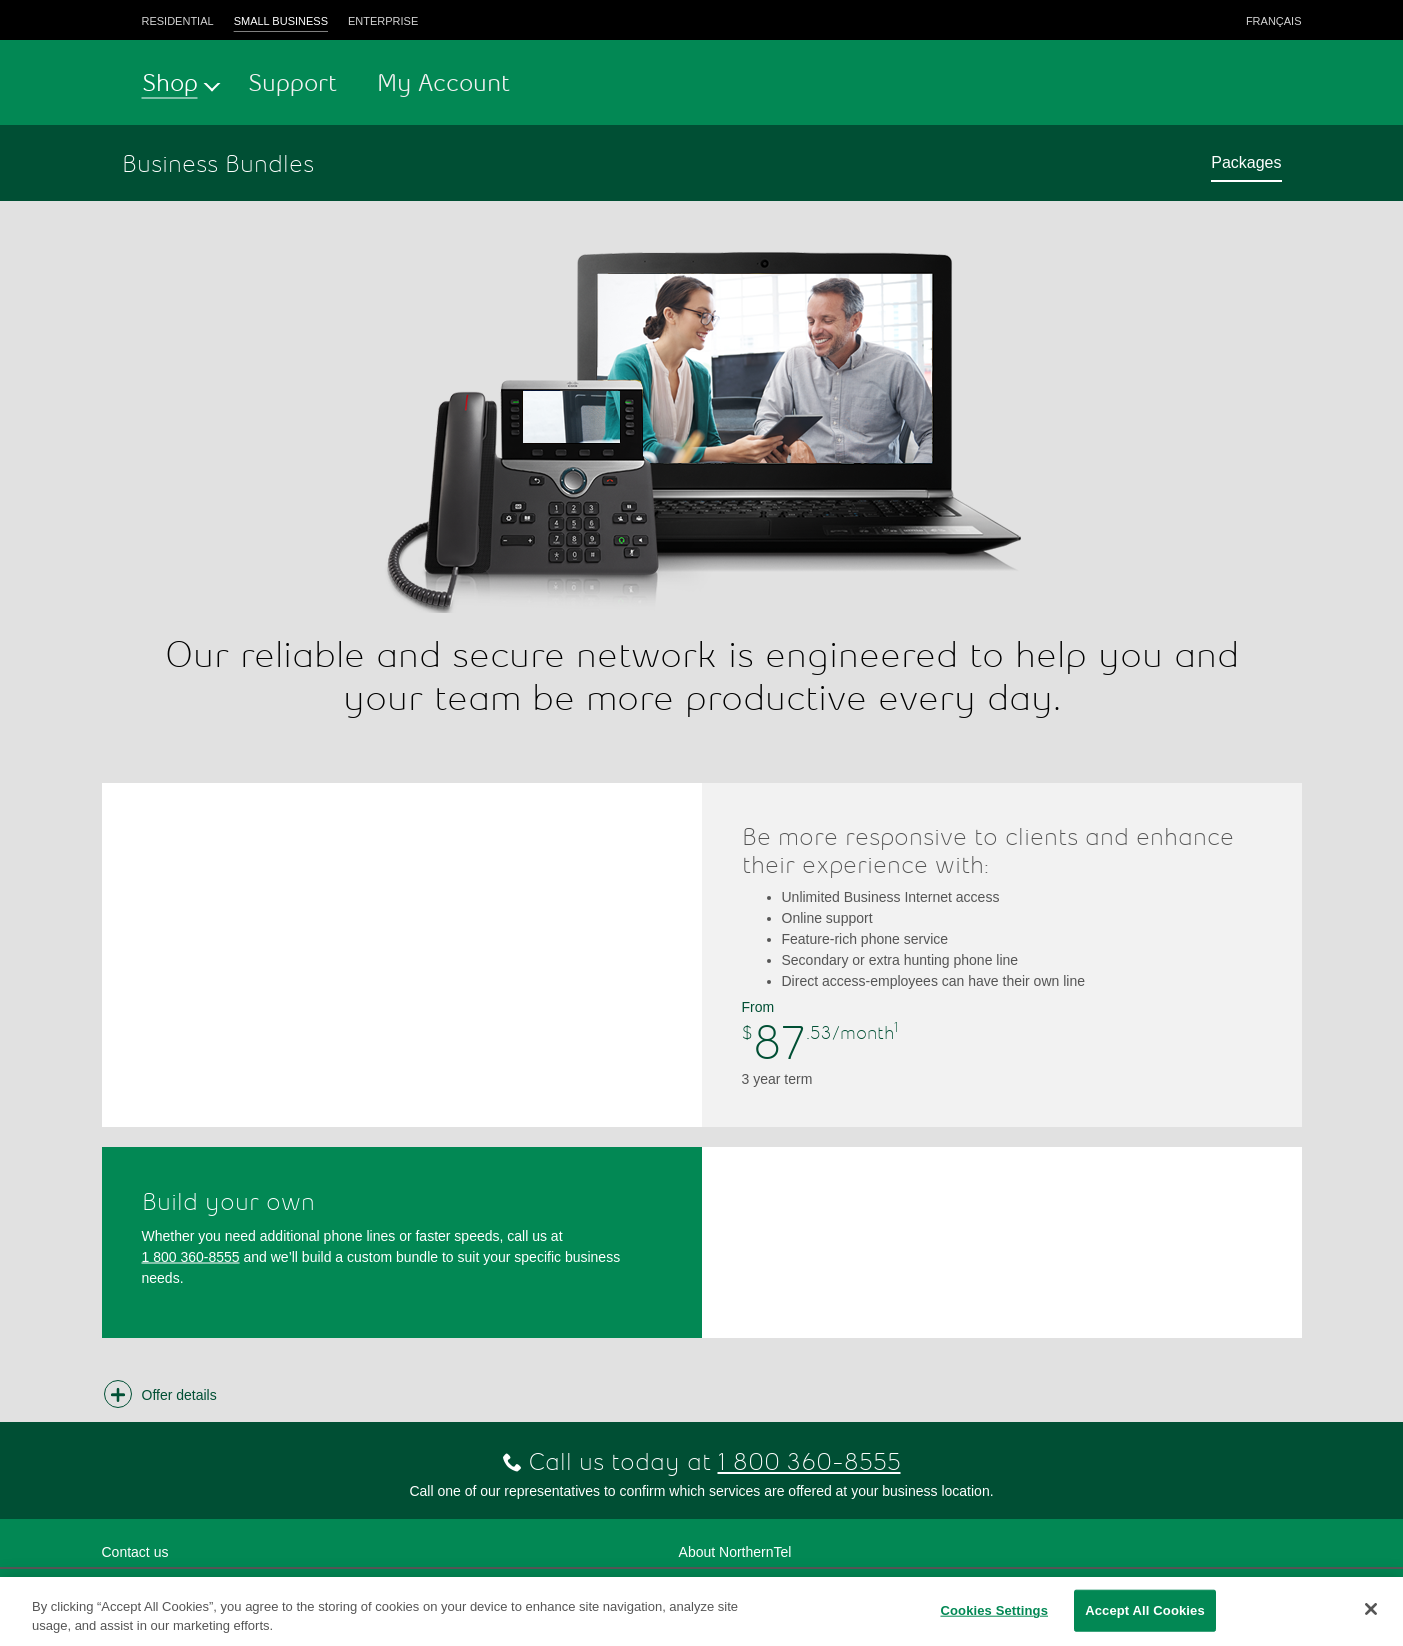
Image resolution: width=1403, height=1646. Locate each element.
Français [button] (1274, 21)
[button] (163, 1395)
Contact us (135, 1552)
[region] (701, 1611)
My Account (443, 83)
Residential (178, 21)
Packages (1246, 162)
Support (292, 83)
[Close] (1371, 1609)
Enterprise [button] (383, 21)
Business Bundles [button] (218, 163)
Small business (281, 21)
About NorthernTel (735, 1552)
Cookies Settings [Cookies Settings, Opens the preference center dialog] (994, 1610)
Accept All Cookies (1145, 1610)
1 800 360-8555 (191, 1256)
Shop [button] (170, 83)
